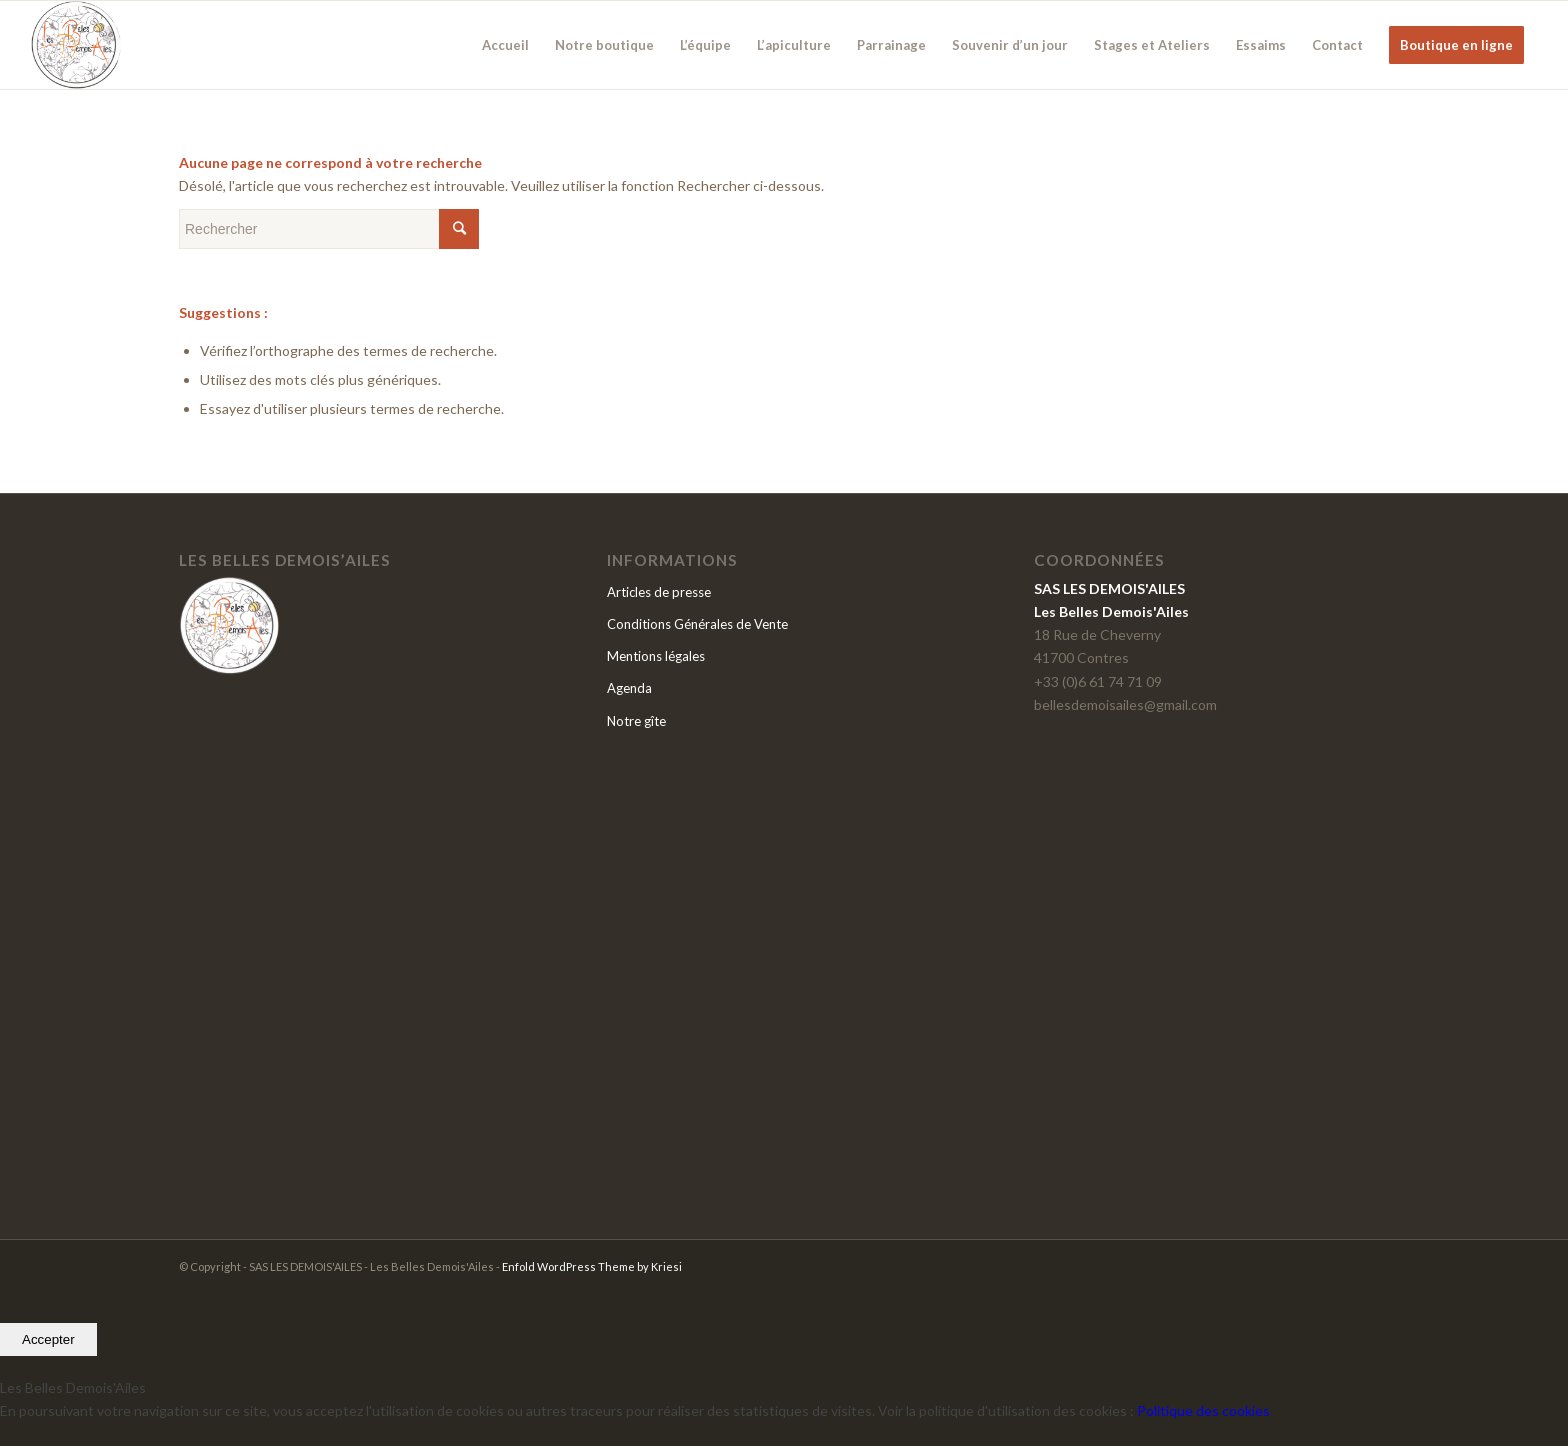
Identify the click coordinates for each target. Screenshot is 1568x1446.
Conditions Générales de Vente (697, 624)
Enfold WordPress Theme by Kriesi (592, 1266)
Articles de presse (659, 592)
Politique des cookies (1203, 1410)
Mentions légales (656, 656)
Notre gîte (636, 721)
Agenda (629, 688)
